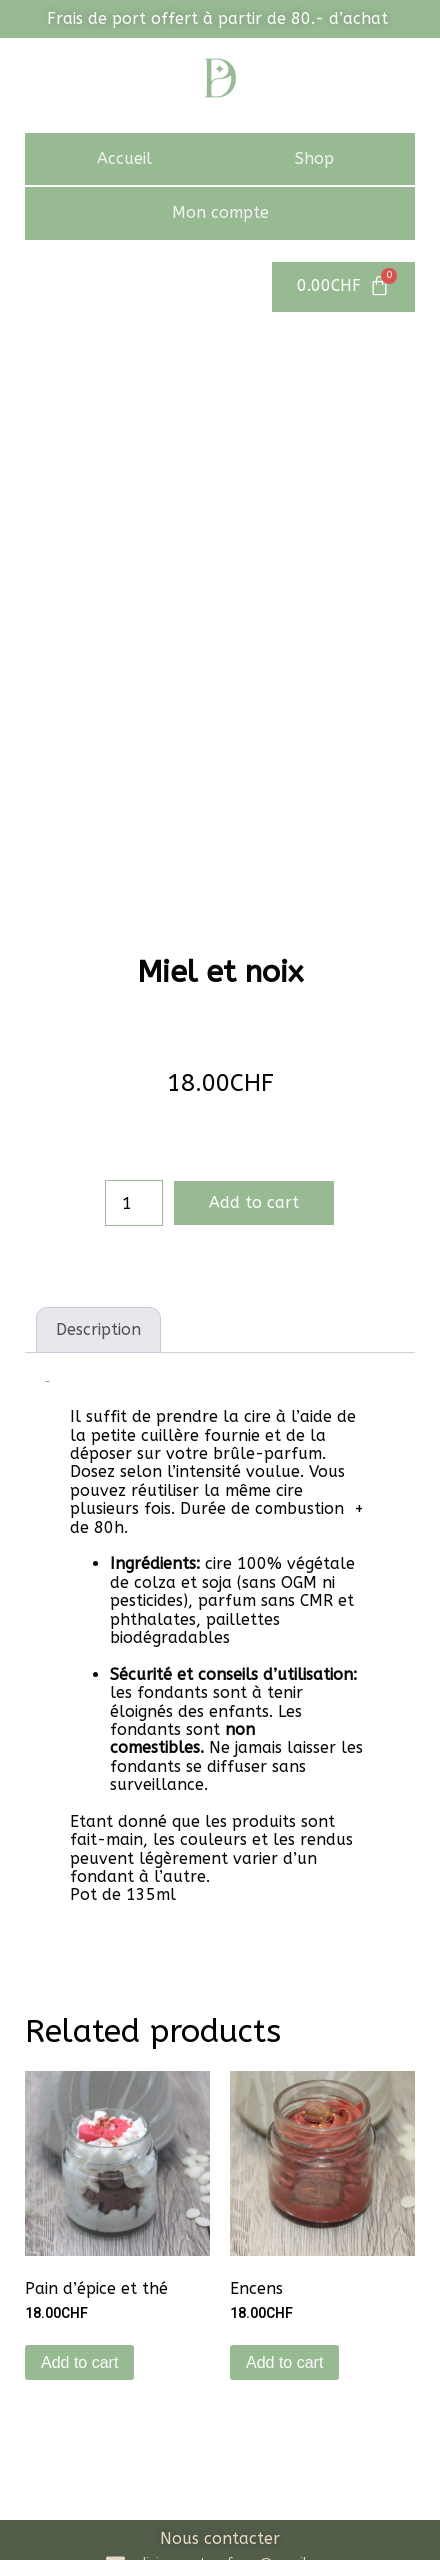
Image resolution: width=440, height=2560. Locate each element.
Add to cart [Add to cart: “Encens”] (284, 2195)
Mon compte (220, 212)
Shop (314, 158)
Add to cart (254, 1035)
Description (98, 1162)
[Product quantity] (134, 1036)
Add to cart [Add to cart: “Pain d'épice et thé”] (79, 2195)
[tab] (98, 1163)
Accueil (124, 158)
